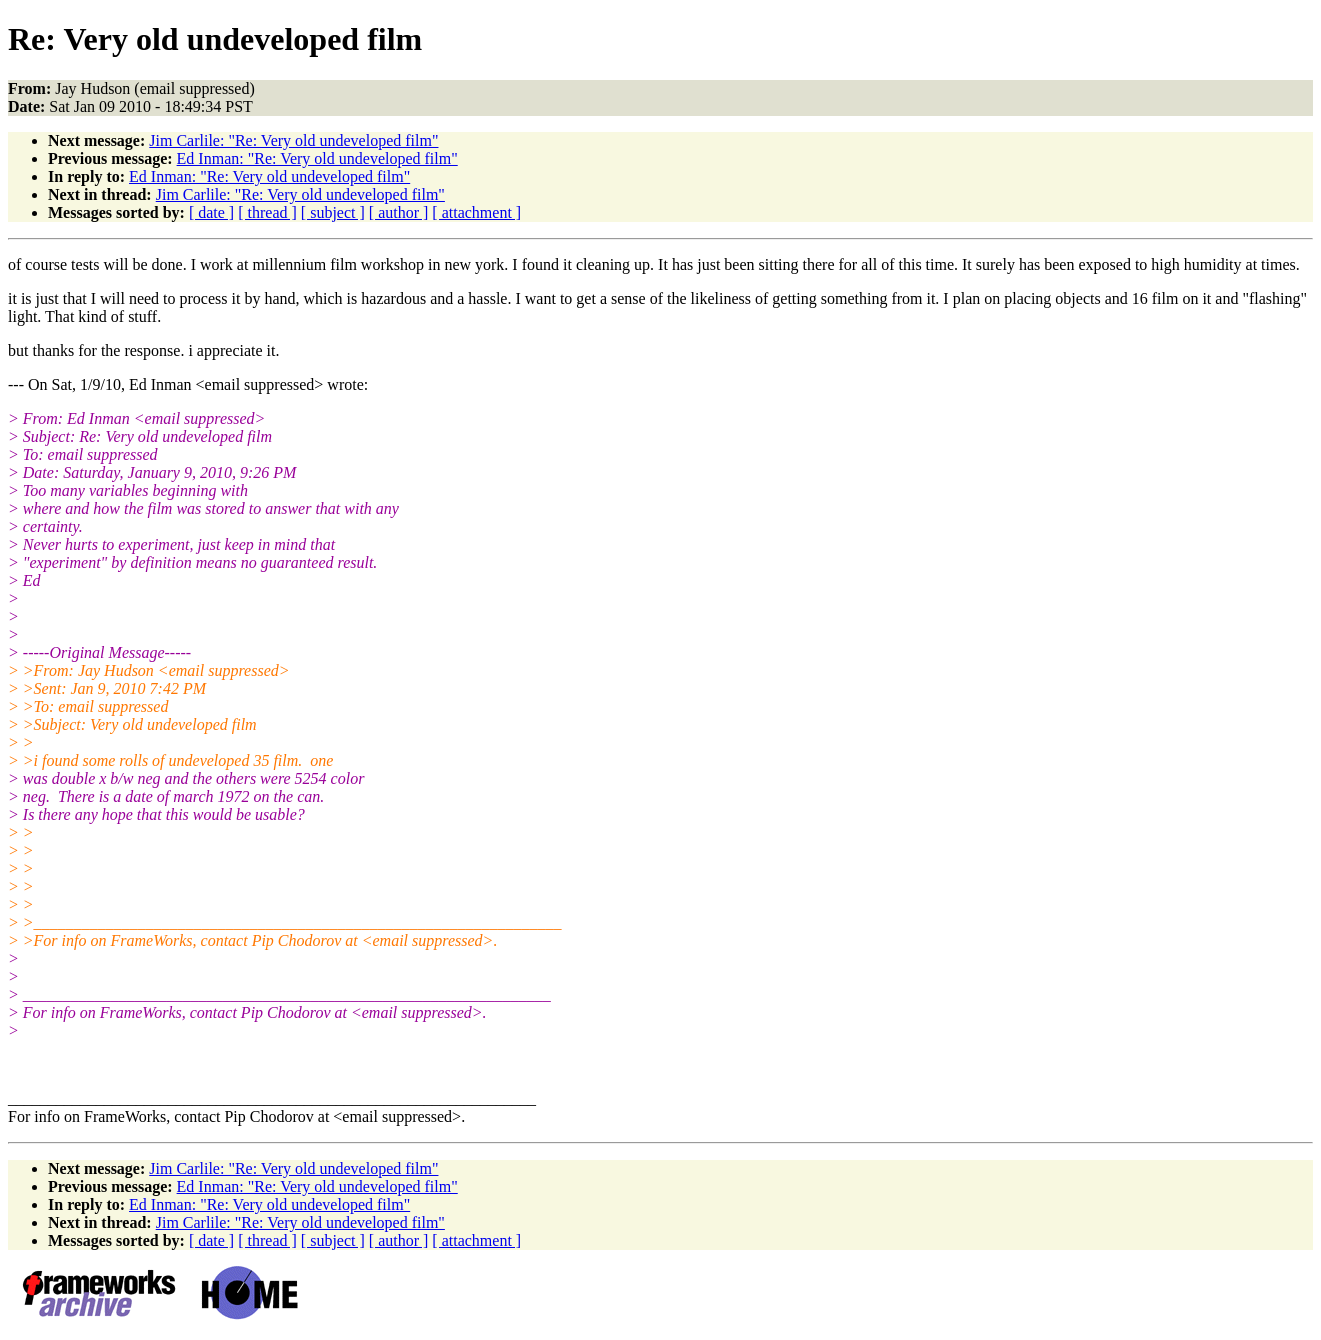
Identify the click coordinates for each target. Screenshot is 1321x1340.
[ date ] (211, 212)
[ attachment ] (476, 212)
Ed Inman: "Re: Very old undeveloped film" (317, 158)
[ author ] (399, 212)
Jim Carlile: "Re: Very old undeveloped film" (293, 140)
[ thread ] (267, 212)
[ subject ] (333, 212)
